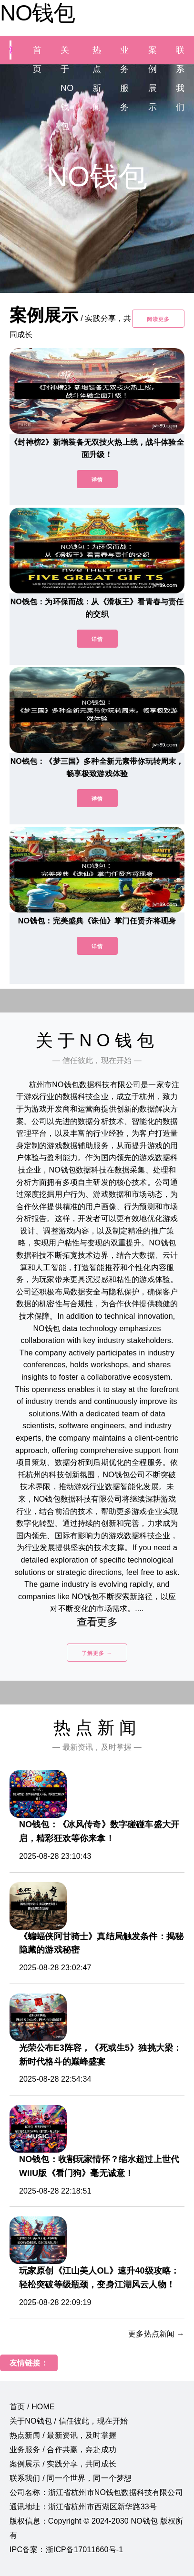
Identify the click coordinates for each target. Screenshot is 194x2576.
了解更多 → (97, 1653)
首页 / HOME (32, 2407)
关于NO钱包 (67, 88)
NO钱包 (37, 12)
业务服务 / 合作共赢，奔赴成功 (63, 2450)
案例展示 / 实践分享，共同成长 (63, 2464)
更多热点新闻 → (156, 2334)
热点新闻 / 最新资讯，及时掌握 (63, 2435)
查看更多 (97, 1622)
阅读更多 (158, 319)
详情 (97, 479)
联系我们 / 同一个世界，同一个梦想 (71, 2478)
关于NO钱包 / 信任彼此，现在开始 (69, 2421)
